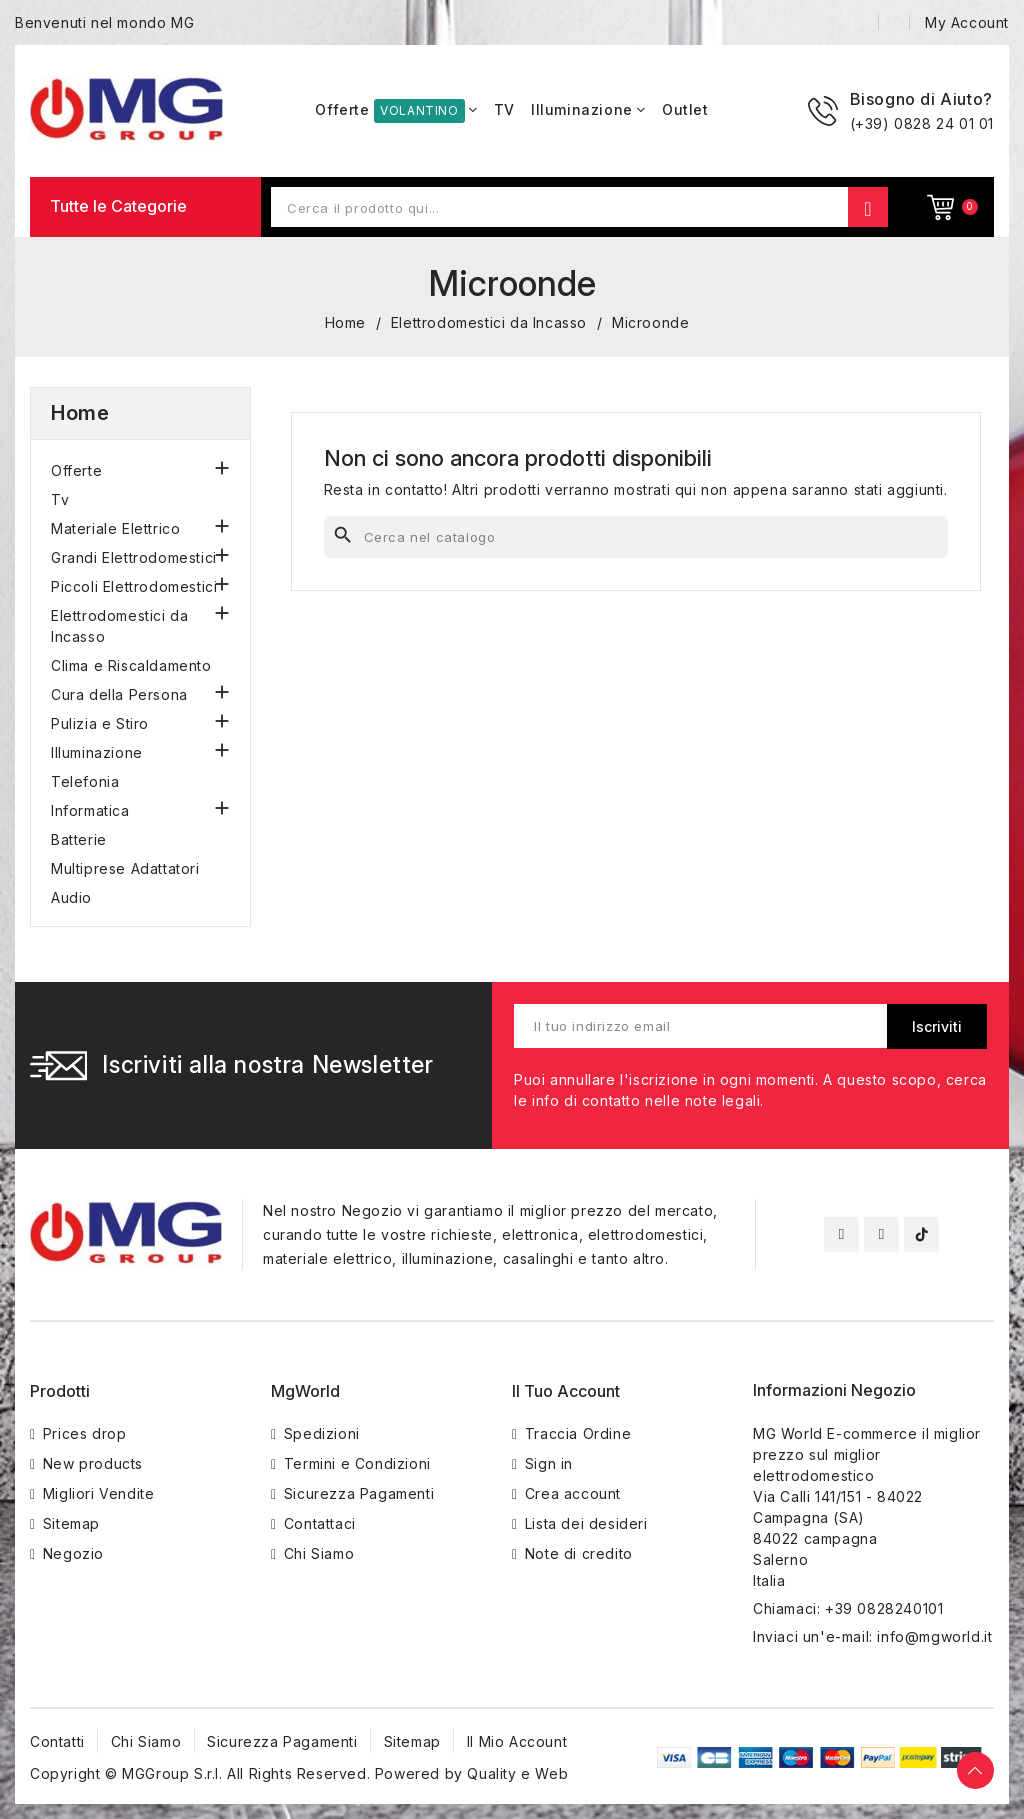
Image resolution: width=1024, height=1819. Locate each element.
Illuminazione (97, 752)
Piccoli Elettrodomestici (134, 586)
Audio (71, 897)
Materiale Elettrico (115, 528)
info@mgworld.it (934, 1636)
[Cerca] (636, 537)
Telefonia (85, 781)
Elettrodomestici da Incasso (119, 626)
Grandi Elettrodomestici (134, 557)
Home (80, 413)
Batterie (79, 839)
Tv (60, 499)
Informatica (90, 810)
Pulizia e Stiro (100, 723)
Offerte (76, 470)
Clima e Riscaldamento (131, 665)
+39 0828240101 (884, 1608)
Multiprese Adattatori (125, 868)
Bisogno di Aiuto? (921, 99)
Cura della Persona (119, 694)
